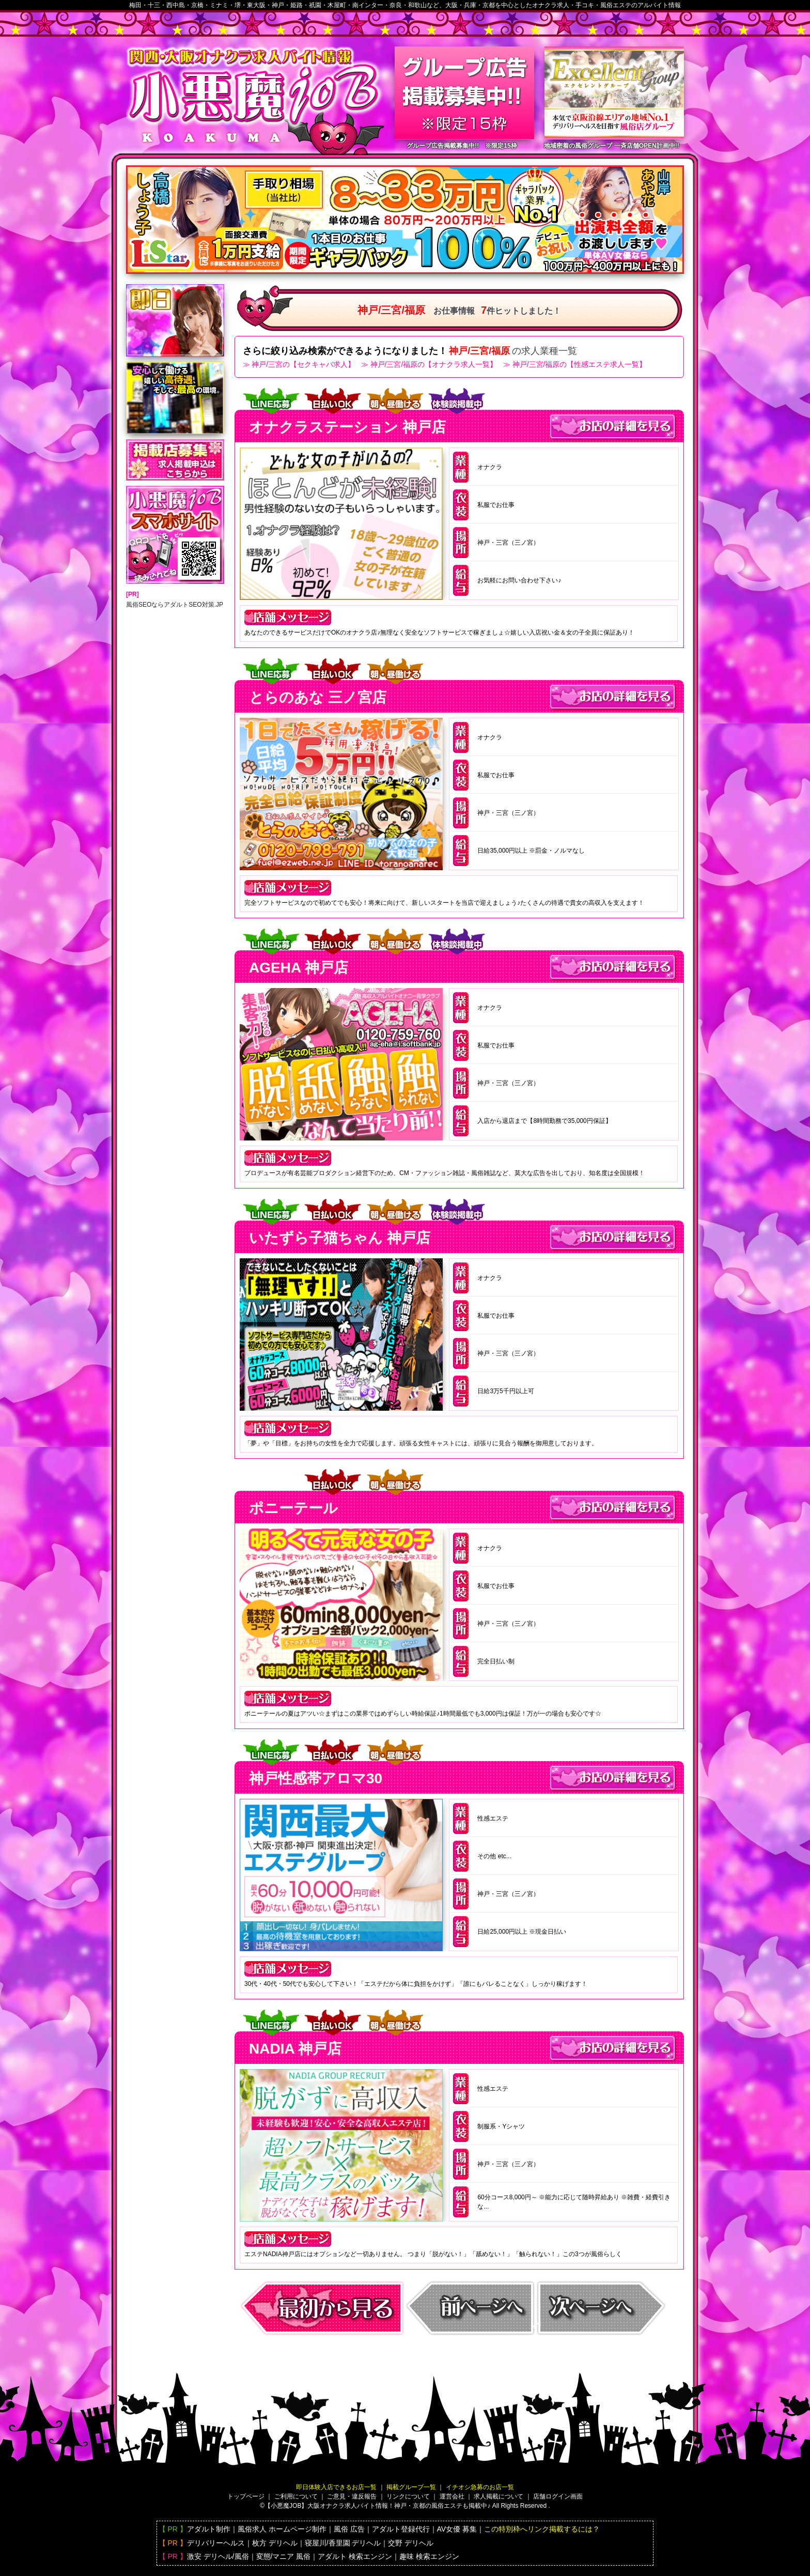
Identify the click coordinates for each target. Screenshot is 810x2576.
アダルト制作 (208, 2529)
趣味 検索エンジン (429, 2556)
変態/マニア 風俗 (283, 2556)
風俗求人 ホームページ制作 (282, 2529)
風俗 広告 (349, 2529)
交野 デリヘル (410, 2543)
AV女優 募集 (457, 2529)
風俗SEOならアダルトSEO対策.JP (174, 604)
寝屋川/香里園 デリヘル (343, 2543)
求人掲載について (498, 2496)
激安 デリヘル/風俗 (218, 2556)
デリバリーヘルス (216, 2543)
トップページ (245, 2496)
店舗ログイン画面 (558, 2496)
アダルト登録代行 (401, 2529)
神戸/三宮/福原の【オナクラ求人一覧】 (433, 364)
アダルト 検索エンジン (355, 2556)
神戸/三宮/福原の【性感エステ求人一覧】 (579, 364)
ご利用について (296, 2496)
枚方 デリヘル (275, 2543)
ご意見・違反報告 (352, 2496)
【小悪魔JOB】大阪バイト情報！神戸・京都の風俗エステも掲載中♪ (377, 2505)
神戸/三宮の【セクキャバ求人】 (303, 364)
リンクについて (408, 2496)
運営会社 (452, 2496)
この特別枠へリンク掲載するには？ (542, 2529)
